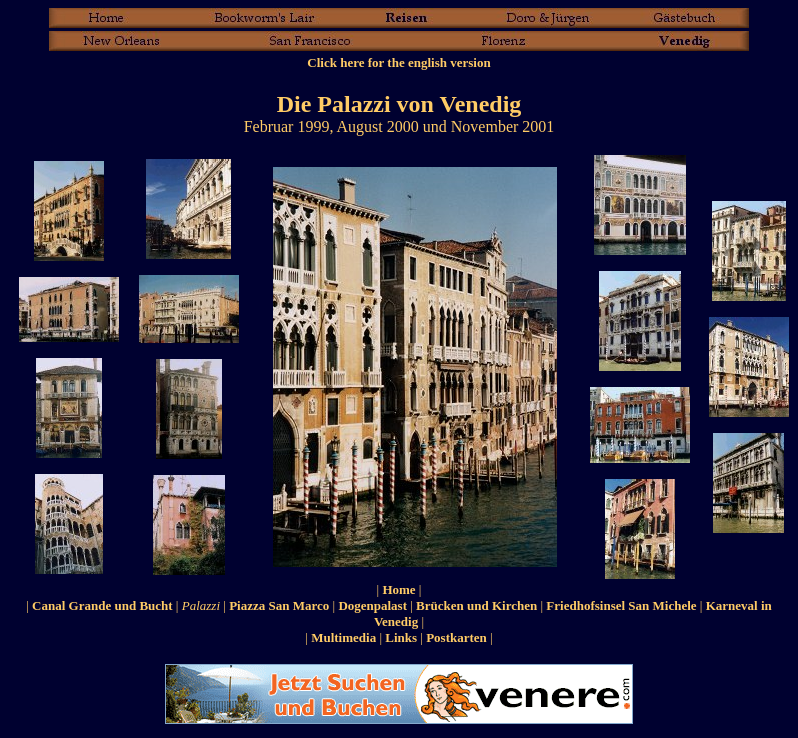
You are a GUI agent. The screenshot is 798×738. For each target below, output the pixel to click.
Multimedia (343, 637)
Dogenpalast (372, 605)
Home (398, 589)
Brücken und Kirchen (476, 605)
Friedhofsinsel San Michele (621, 605)
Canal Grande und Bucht (102, 605)
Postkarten (456, 637)
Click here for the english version (398, 62)
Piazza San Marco (279, 605)
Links (401, 637)
